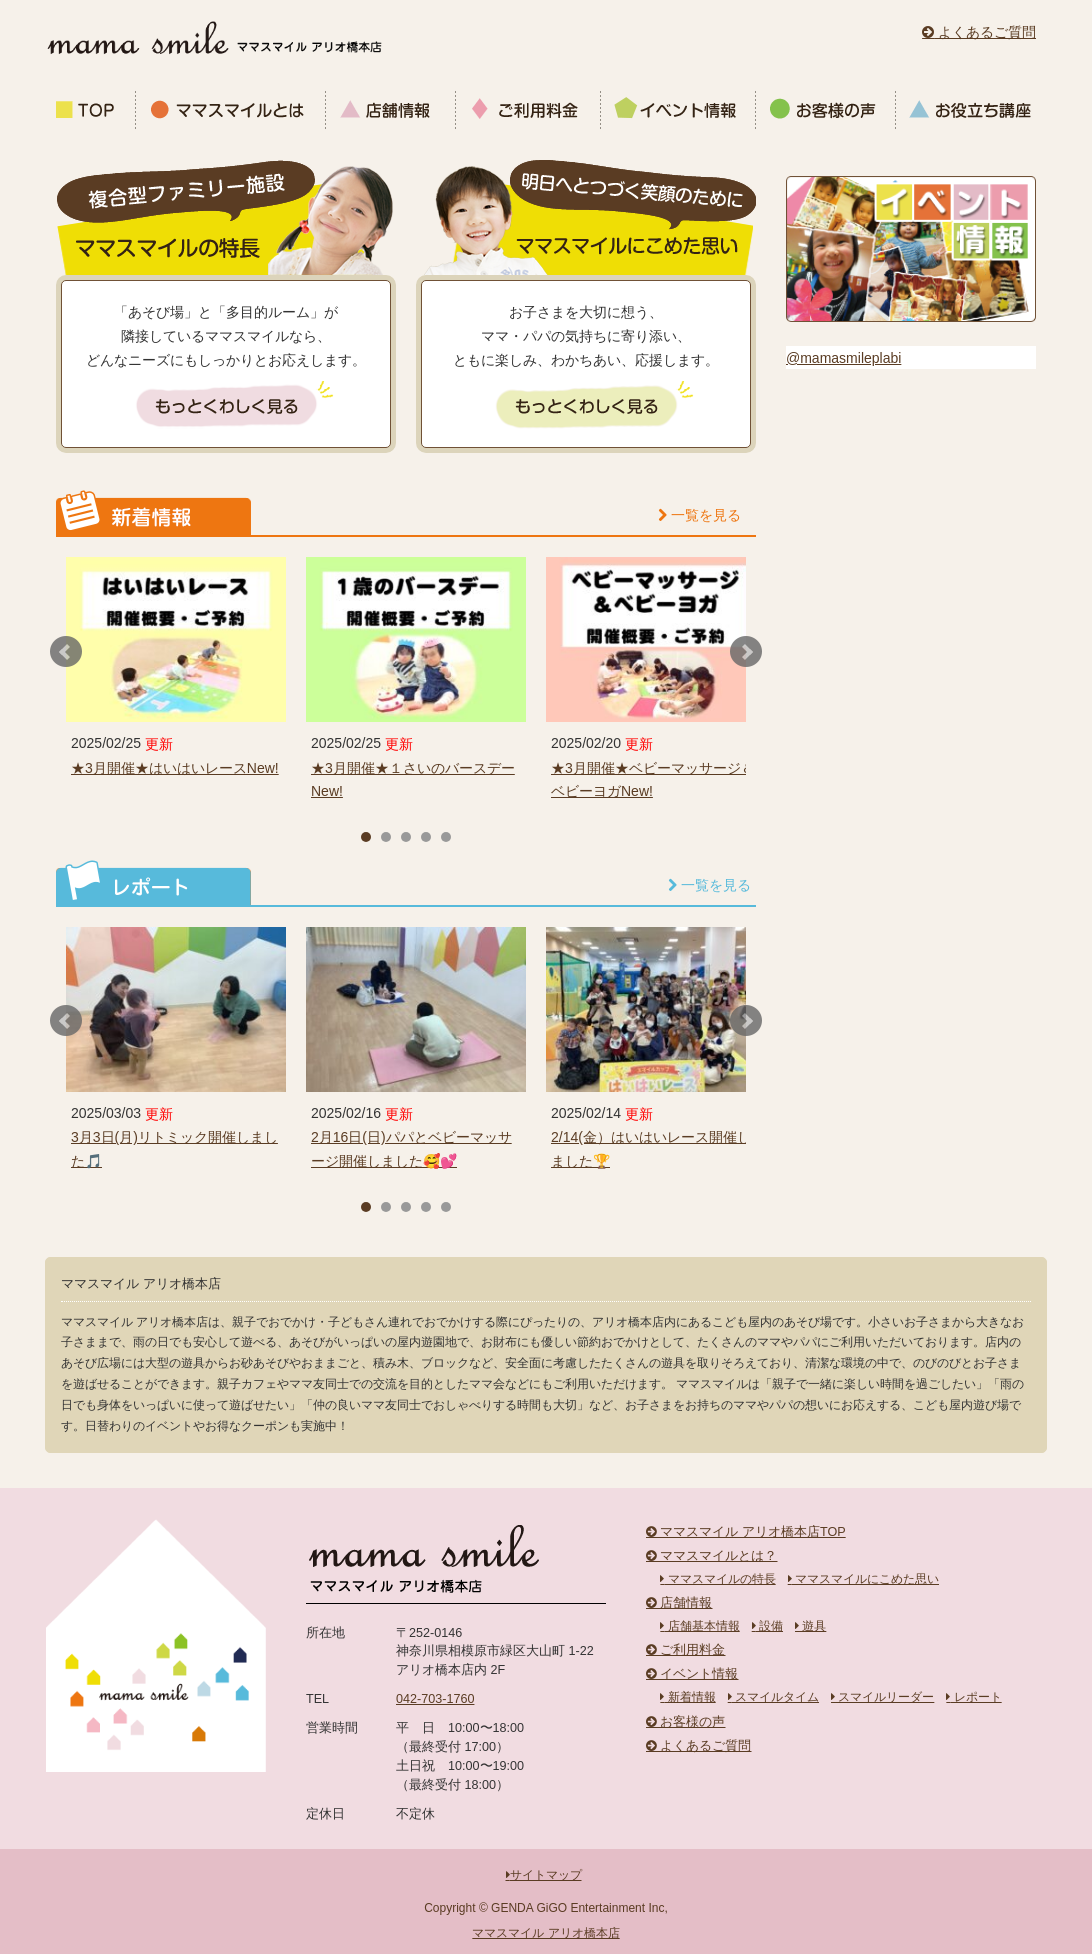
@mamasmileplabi (843, 358)
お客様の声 (826, 110)
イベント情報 (678, 110)
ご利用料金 (528, 110)
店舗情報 (391, 110)
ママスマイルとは (231, 110)
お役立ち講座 (968, 110)
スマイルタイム (773, 1697)
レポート (973, 1697)
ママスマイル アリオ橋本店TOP (746, 1532)
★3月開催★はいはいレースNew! (175, 768)
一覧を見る (699, 515)
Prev (66, 652)
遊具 (810, 1626)
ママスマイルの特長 (717, 1579)
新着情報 (687, 1697)
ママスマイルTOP (91, 110)
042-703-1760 (435, 1699)
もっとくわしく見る (226, 407)
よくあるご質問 (979, 32)
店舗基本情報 (699, 1626)
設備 (767, 1626)
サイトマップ (544, 1875)
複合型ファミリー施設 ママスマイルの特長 (226, 210)
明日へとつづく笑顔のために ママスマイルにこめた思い (586, 210)
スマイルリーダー (882, 1697)
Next (746, 652)
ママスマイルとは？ (712, 1556)
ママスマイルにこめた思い (863, 1579)
